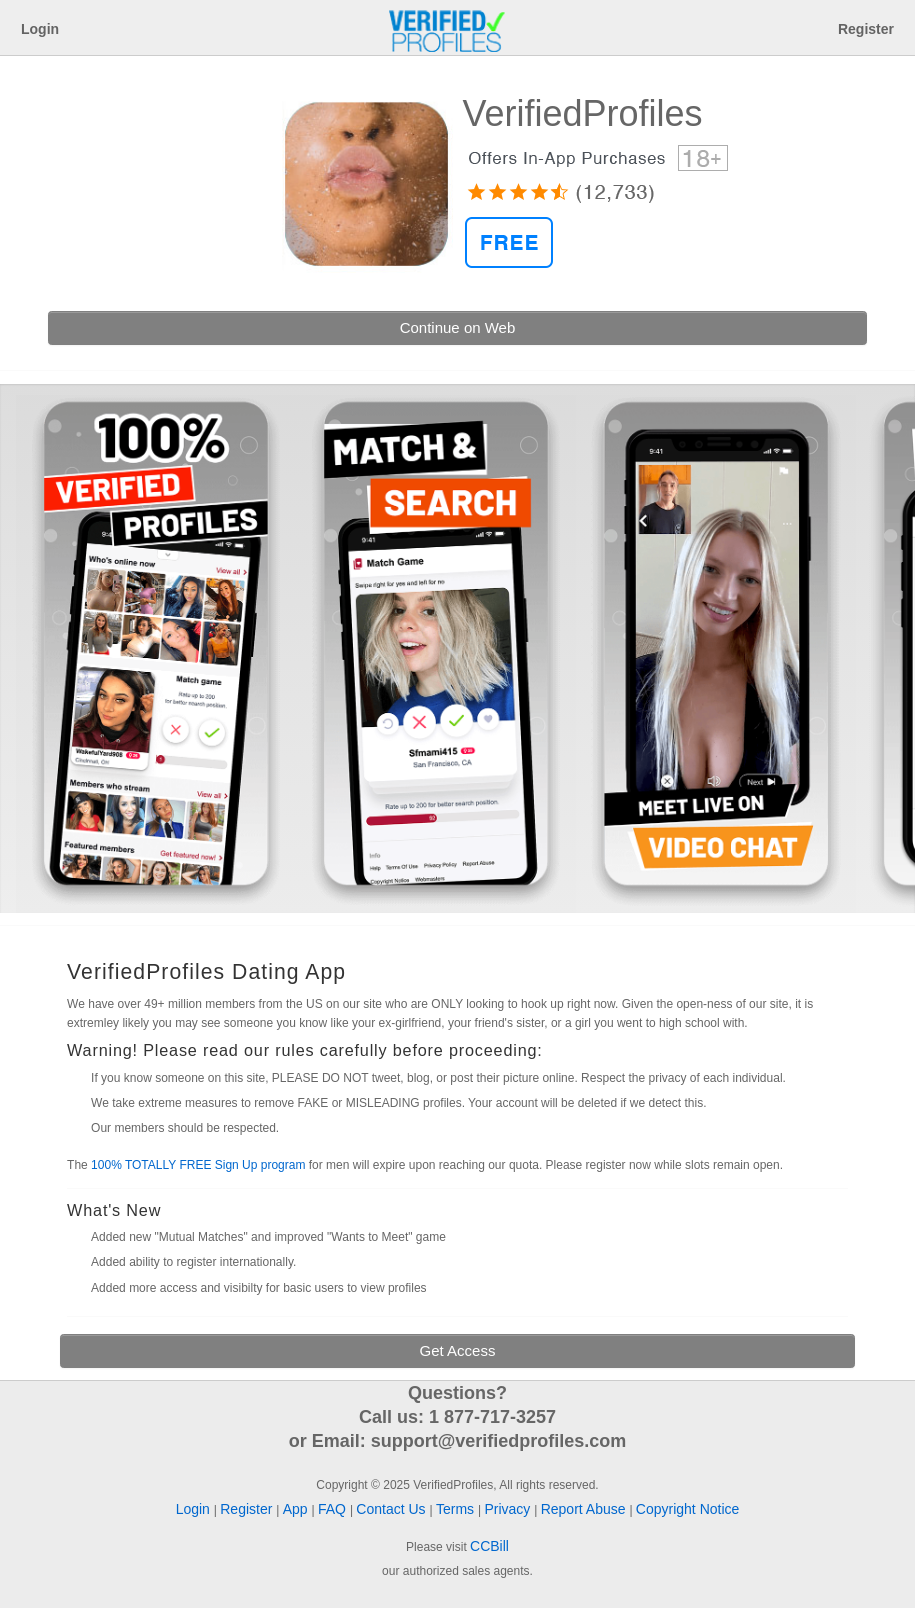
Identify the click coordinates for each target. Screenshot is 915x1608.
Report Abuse (585, 1509)
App (297, 1509)
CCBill (489, 1546)
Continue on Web (458, 327)
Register (866, 29)
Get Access (458, 1350)
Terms (457, 1509)
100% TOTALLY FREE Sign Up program (198, 1165)
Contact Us (392, 1509)
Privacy (509, 1509)
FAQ (334, 1509)
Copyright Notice (688, 1509)
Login (40, 29)
